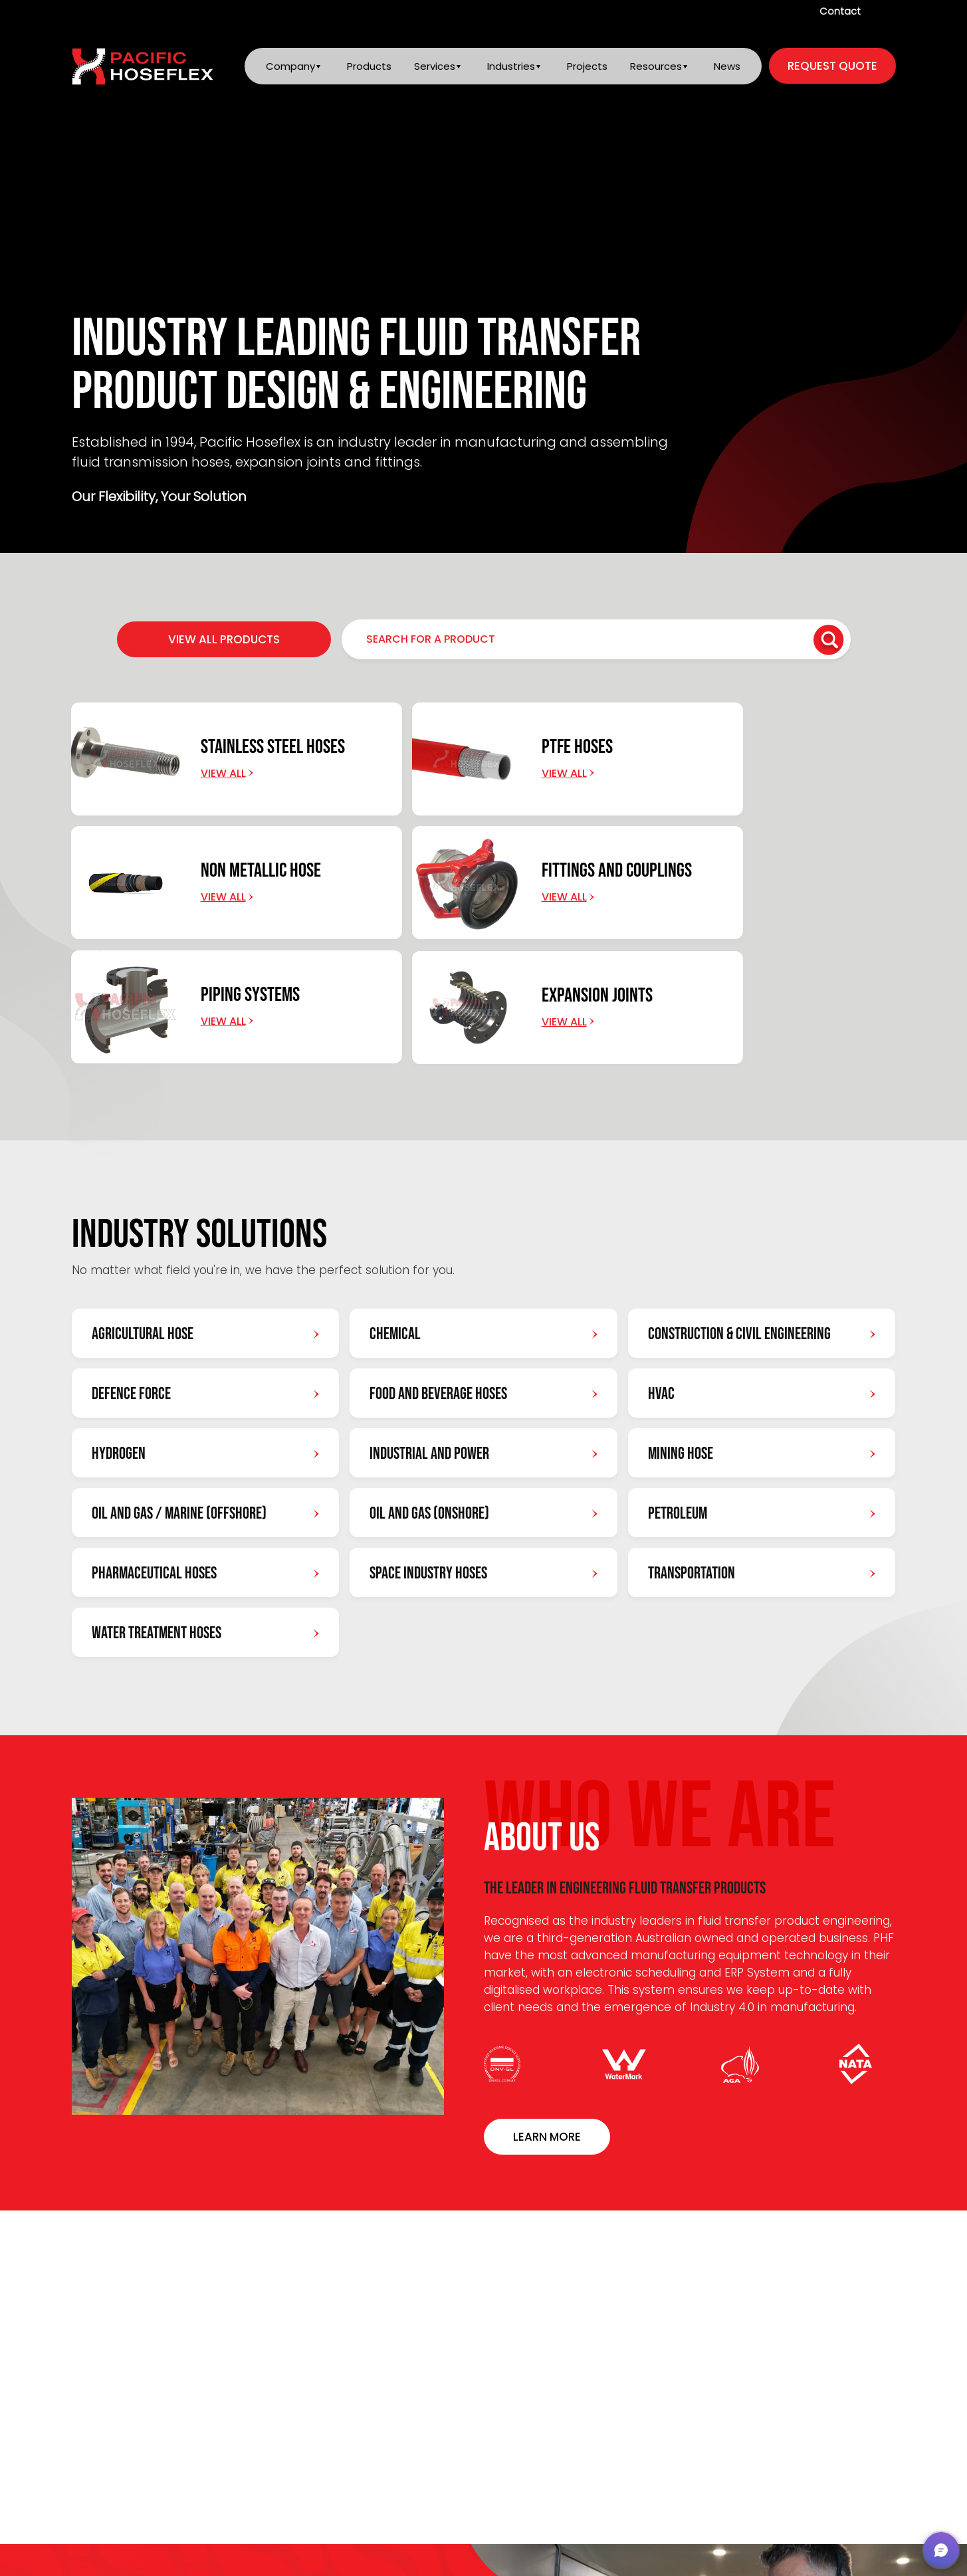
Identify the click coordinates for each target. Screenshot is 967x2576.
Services (432, 67)
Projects (586, 67)
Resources (655, 67)
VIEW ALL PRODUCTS (224, 639)
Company (287, 67)
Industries (510, 67)
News (727, 67)
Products (367, 67)
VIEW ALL (832, 2163)
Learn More (547, 2012)
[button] (941, 2550)
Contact (840, 11)
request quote (832, 67)
